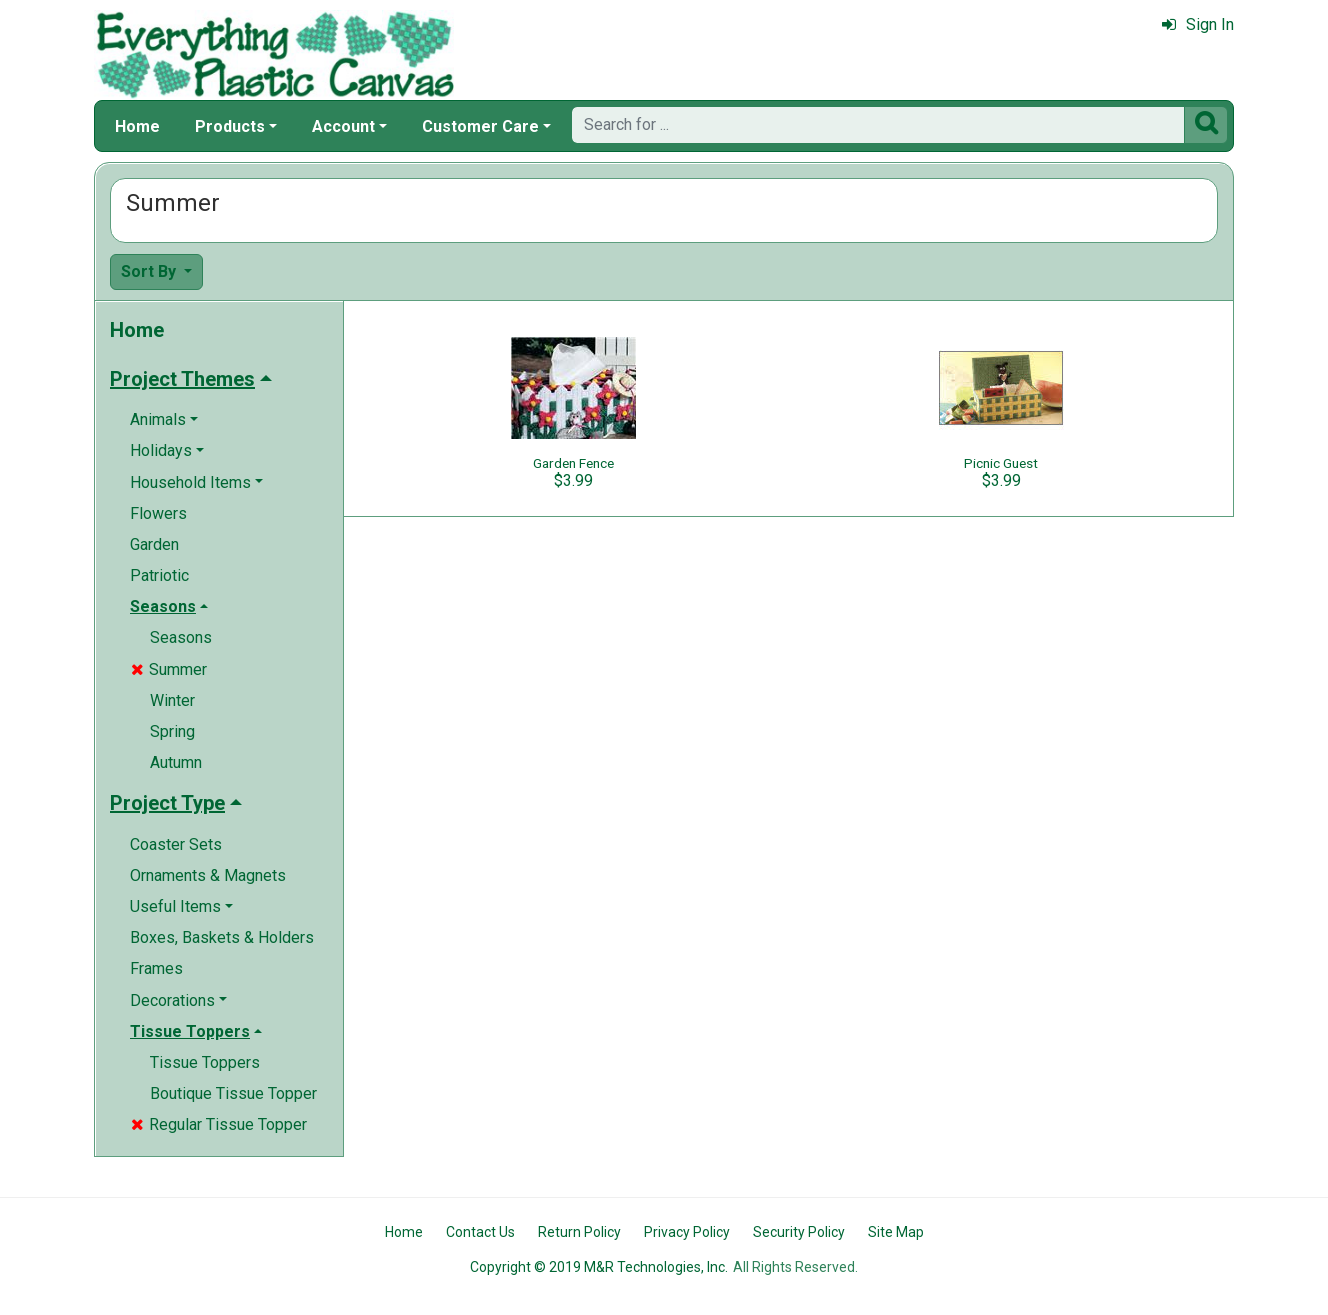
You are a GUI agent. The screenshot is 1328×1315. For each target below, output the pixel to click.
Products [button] (230, 126)
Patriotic (159, 575)
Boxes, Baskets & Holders (222, 937)
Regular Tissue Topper (219, 1124)
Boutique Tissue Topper (233, 1093)
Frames (156, 968)
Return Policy (579, 1232)
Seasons (181, 637)
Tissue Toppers (205, 1062)
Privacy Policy (687, 1232)
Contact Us (480, 1232)
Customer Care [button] (480, 126)
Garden (154, 544)
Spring (172, 731)
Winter (172, 700)
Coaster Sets (176, 844)
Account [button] (343, 126)
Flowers (158, 513)
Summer (169, 669)
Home (137, 126)
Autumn (176, 762)
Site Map (896, 1232)
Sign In (1198, 24)
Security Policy (799, 1232)
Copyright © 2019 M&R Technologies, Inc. (599, 1267)
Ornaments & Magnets (208, 875)
